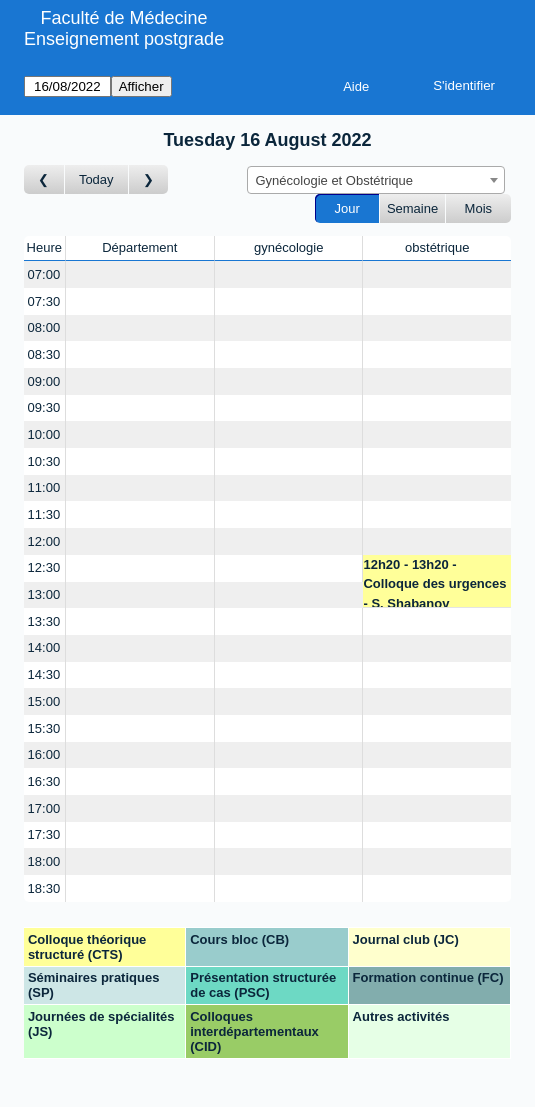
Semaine (412, 208)
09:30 (44, 407)
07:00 (44, 274)
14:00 (44, 647)
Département (139, 247)
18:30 (44, 888)
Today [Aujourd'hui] (96, 179)
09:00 (44, 381)
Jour (347, 208)
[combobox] (376, 180)
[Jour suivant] (149, 179)
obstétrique (437, 247)
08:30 (44, 354)
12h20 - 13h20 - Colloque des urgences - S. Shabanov (434, 582)
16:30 (44, 781)
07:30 (44, 301)
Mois (478, 208)
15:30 (44, 728)
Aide (356, 86)
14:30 (44, 674)
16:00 (44, 754)
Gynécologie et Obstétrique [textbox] (335, 180)
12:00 (44, 541)
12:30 (44, 567)
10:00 (44, 434)
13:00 (44, 594)
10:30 (44, 461)
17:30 (44, 834)
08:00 (44, 327)
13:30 (44, 621)
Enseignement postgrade (124, 39)
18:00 (44, 861)
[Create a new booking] (140, 274)
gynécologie (288, 247)
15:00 (44, 701)
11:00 (44, 487)
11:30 (44, 514)
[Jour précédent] (44, 179)
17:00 (44, 808)
